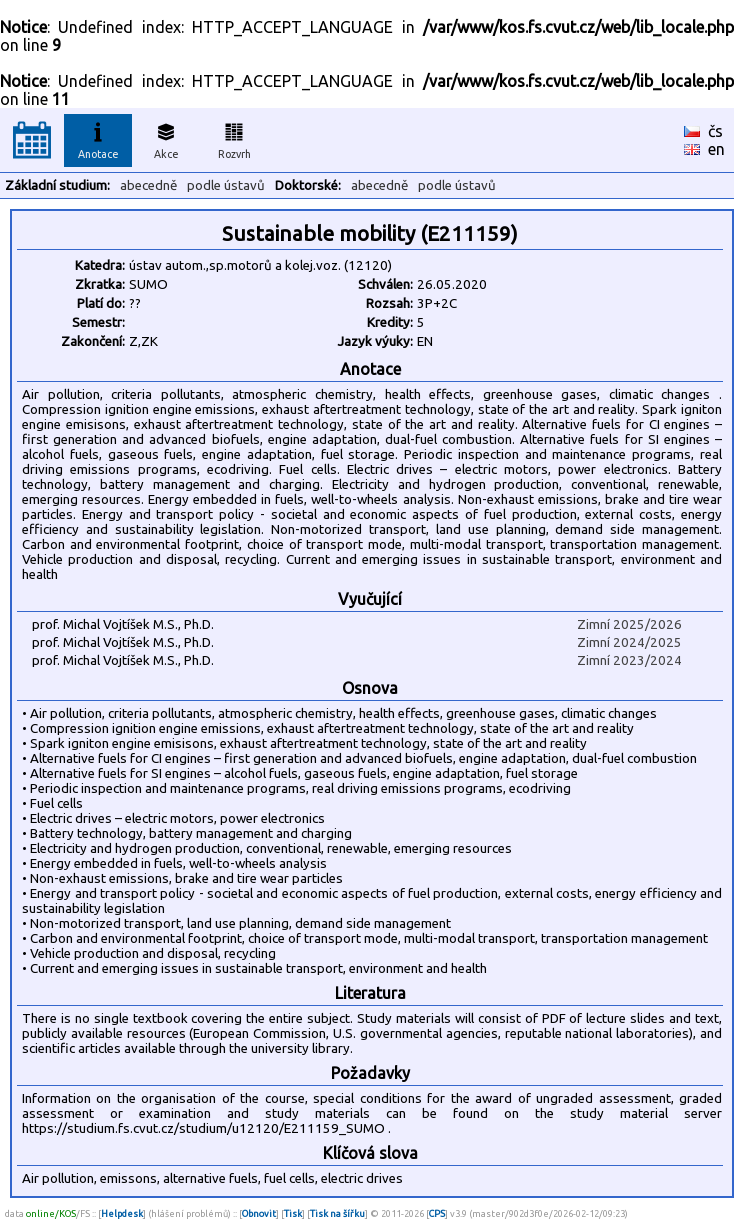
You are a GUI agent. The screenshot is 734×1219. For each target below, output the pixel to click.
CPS (437, 1213)
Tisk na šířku (337, 1213)
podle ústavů (226, 185)
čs (715, 131)
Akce (166, 138)
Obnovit (259, 1213)
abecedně (148, 185)
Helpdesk (122, 1213)
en (716, 149)
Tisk (293, 1213)
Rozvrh (234, 138)
